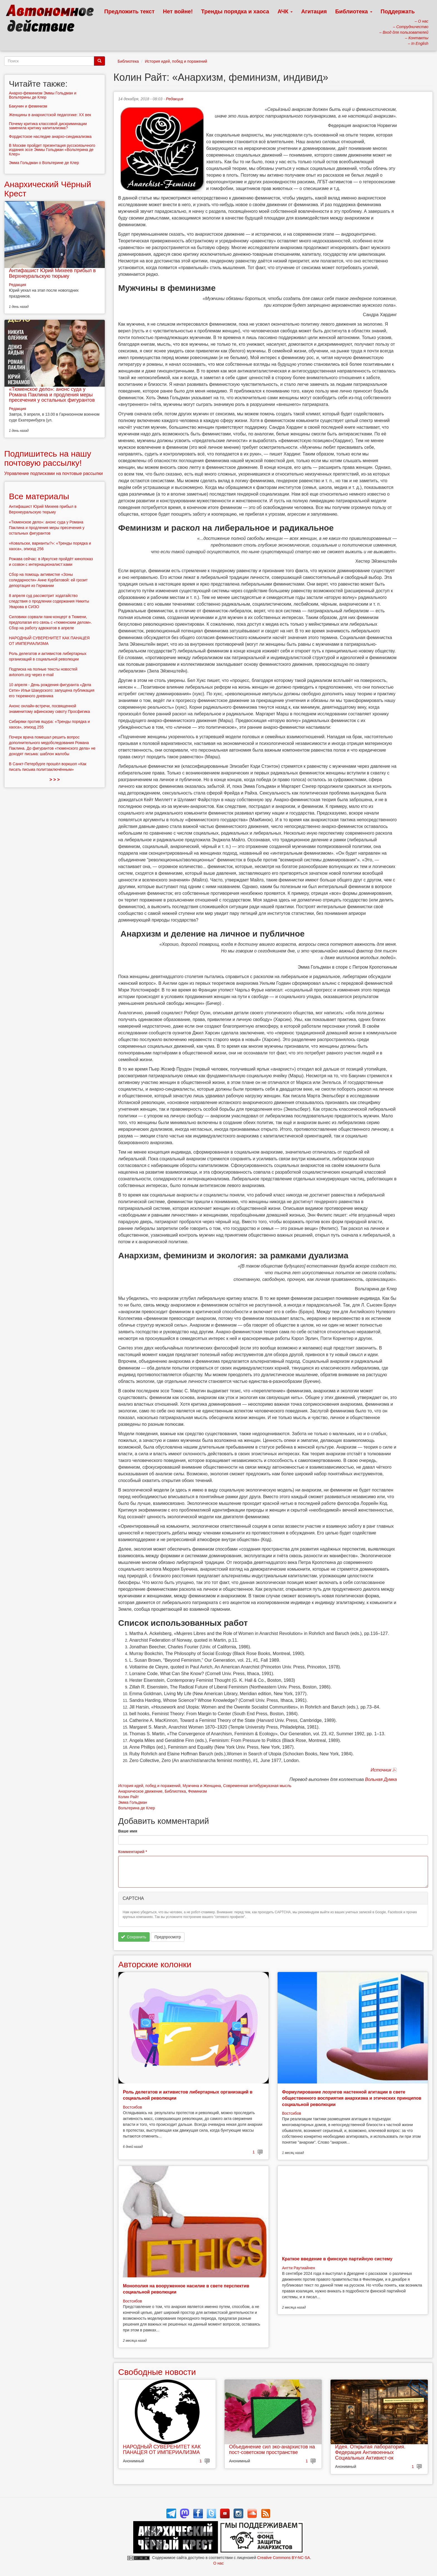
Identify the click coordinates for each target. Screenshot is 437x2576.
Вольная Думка (381, 1779)
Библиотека (353, 11)
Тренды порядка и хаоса (235, 11)
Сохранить (133, 1937)
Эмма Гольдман (132, 1802)
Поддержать (398, 11)
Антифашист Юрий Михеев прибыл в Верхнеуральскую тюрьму (52, 273)
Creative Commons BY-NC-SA (283, 2557)
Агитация (314, 11)
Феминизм (197, 1791)
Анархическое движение (140, 1791)
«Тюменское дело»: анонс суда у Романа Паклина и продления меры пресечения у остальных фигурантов (52, 394)
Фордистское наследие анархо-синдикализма (50, 136)
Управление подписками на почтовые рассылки (53, 473)
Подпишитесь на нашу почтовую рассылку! (47, 458)
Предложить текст (129, 11)
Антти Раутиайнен (298, 2268)
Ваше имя (127, 1831)
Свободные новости (157, 2372)
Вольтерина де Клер (136, 1808)
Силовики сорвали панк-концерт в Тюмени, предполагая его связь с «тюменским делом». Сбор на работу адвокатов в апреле (50, 622)
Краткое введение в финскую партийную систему (337, 2258)
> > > (55, 779)
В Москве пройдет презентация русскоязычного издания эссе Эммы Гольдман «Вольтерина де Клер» (52, 149)
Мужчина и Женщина (202, 1785)
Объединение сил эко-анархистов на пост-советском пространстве (272, 2449)
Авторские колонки (154, 1964)
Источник (381, 1770)
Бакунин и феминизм (28, 106)
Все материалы (39, 496)
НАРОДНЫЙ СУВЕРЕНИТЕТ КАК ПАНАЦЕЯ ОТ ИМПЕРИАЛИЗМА (162, 2449)
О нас (218, 2563)
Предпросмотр (167, 1937)
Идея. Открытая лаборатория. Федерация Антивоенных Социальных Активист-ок (370, 2452)
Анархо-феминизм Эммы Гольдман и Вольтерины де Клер (42, 95)
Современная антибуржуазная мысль (257, 1785)
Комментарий (132, 1851)
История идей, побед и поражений (176, 61)
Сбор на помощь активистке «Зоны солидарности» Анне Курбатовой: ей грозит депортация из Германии (48, 580)
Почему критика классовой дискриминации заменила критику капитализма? (48, 125)
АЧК (285, 11)
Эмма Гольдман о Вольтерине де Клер (44, 162)
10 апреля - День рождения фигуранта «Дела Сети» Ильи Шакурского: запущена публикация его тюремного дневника (51, 690)
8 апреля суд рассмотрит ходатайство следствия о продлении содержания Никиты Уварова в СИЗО (49, 601)
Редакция (174, 99)
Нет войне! (178, 11)
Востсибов (132, 2107)
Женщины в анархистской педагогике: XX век (50, 115)
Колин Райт (128, 1797)
